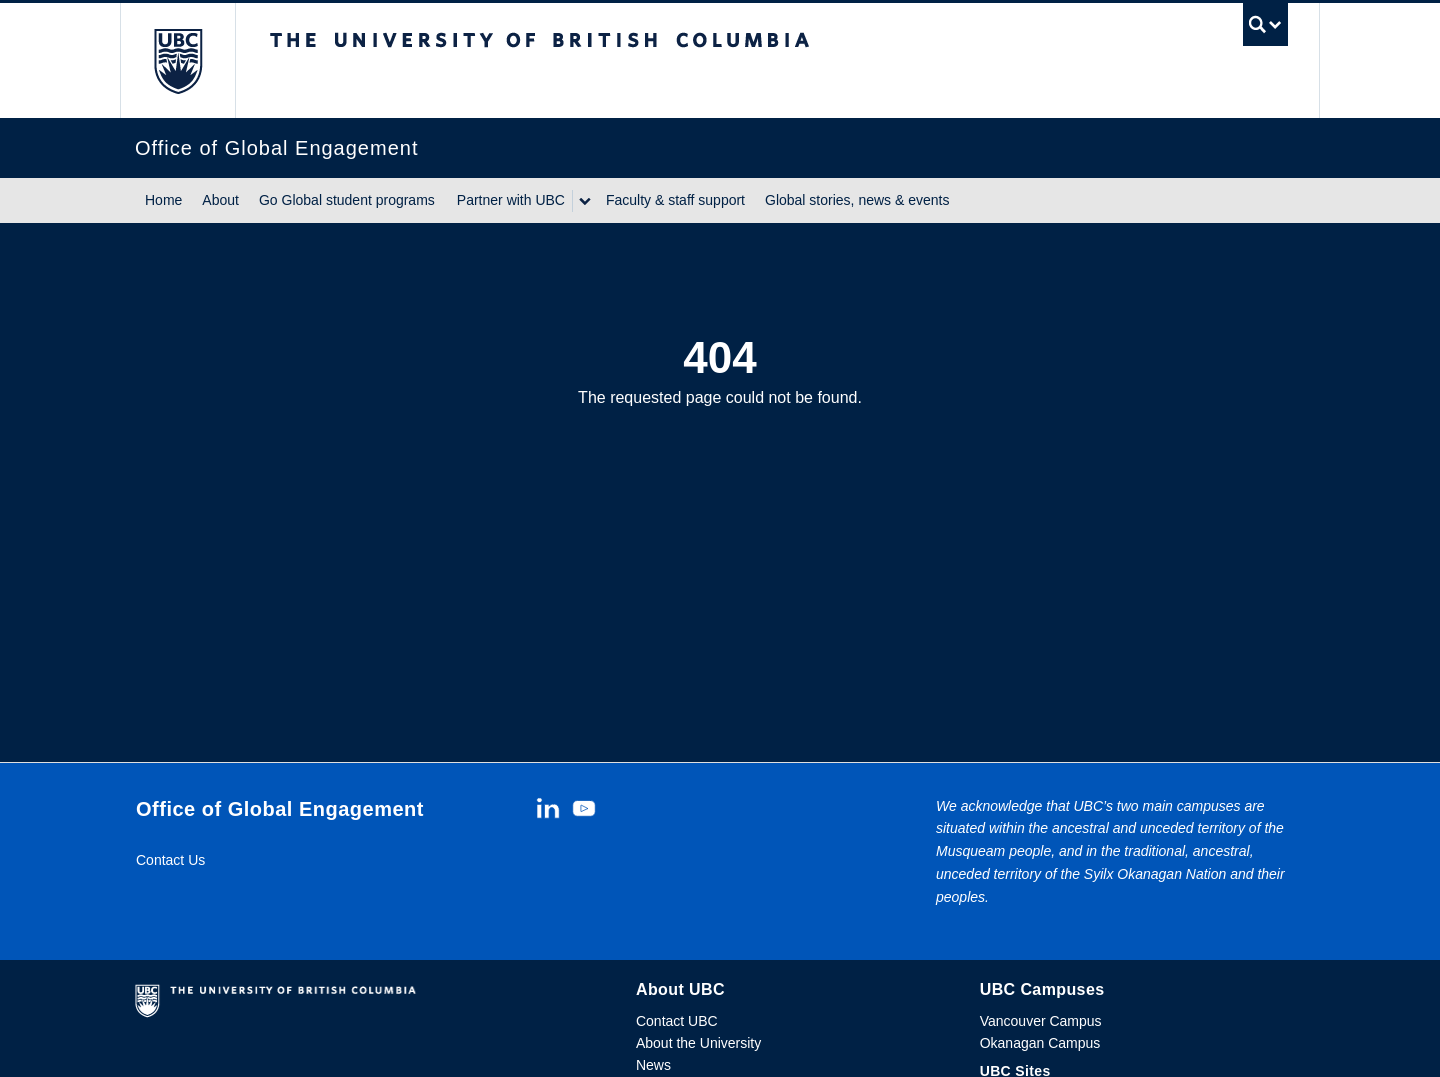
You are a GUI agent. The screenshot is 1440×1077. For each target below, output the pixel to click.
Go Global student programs (347, 200)
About (220, 200)
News (653, 1065)
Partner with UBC (511, 200)
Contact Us (170, 860)
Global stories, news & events (857, 200)
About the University (698, 1043)
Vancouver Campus (1041, 1021)
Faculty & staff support (675, 200)
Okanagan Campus (1040, 1043)
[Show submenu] (584, 201)
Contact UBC (677, 1021)
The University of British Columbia (177, 60)
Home (163, 200)
